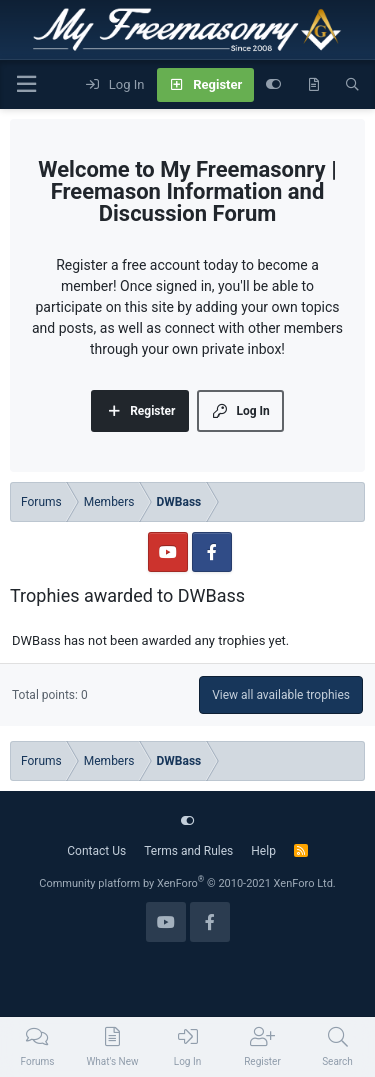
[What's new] (313, 85)
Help (263, 851)
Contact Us (96, 851)
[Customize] (273, 85)
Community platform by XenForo (187, 883)
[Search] (352, 85)
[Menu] (26, 84)
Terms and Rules (188, 851)
